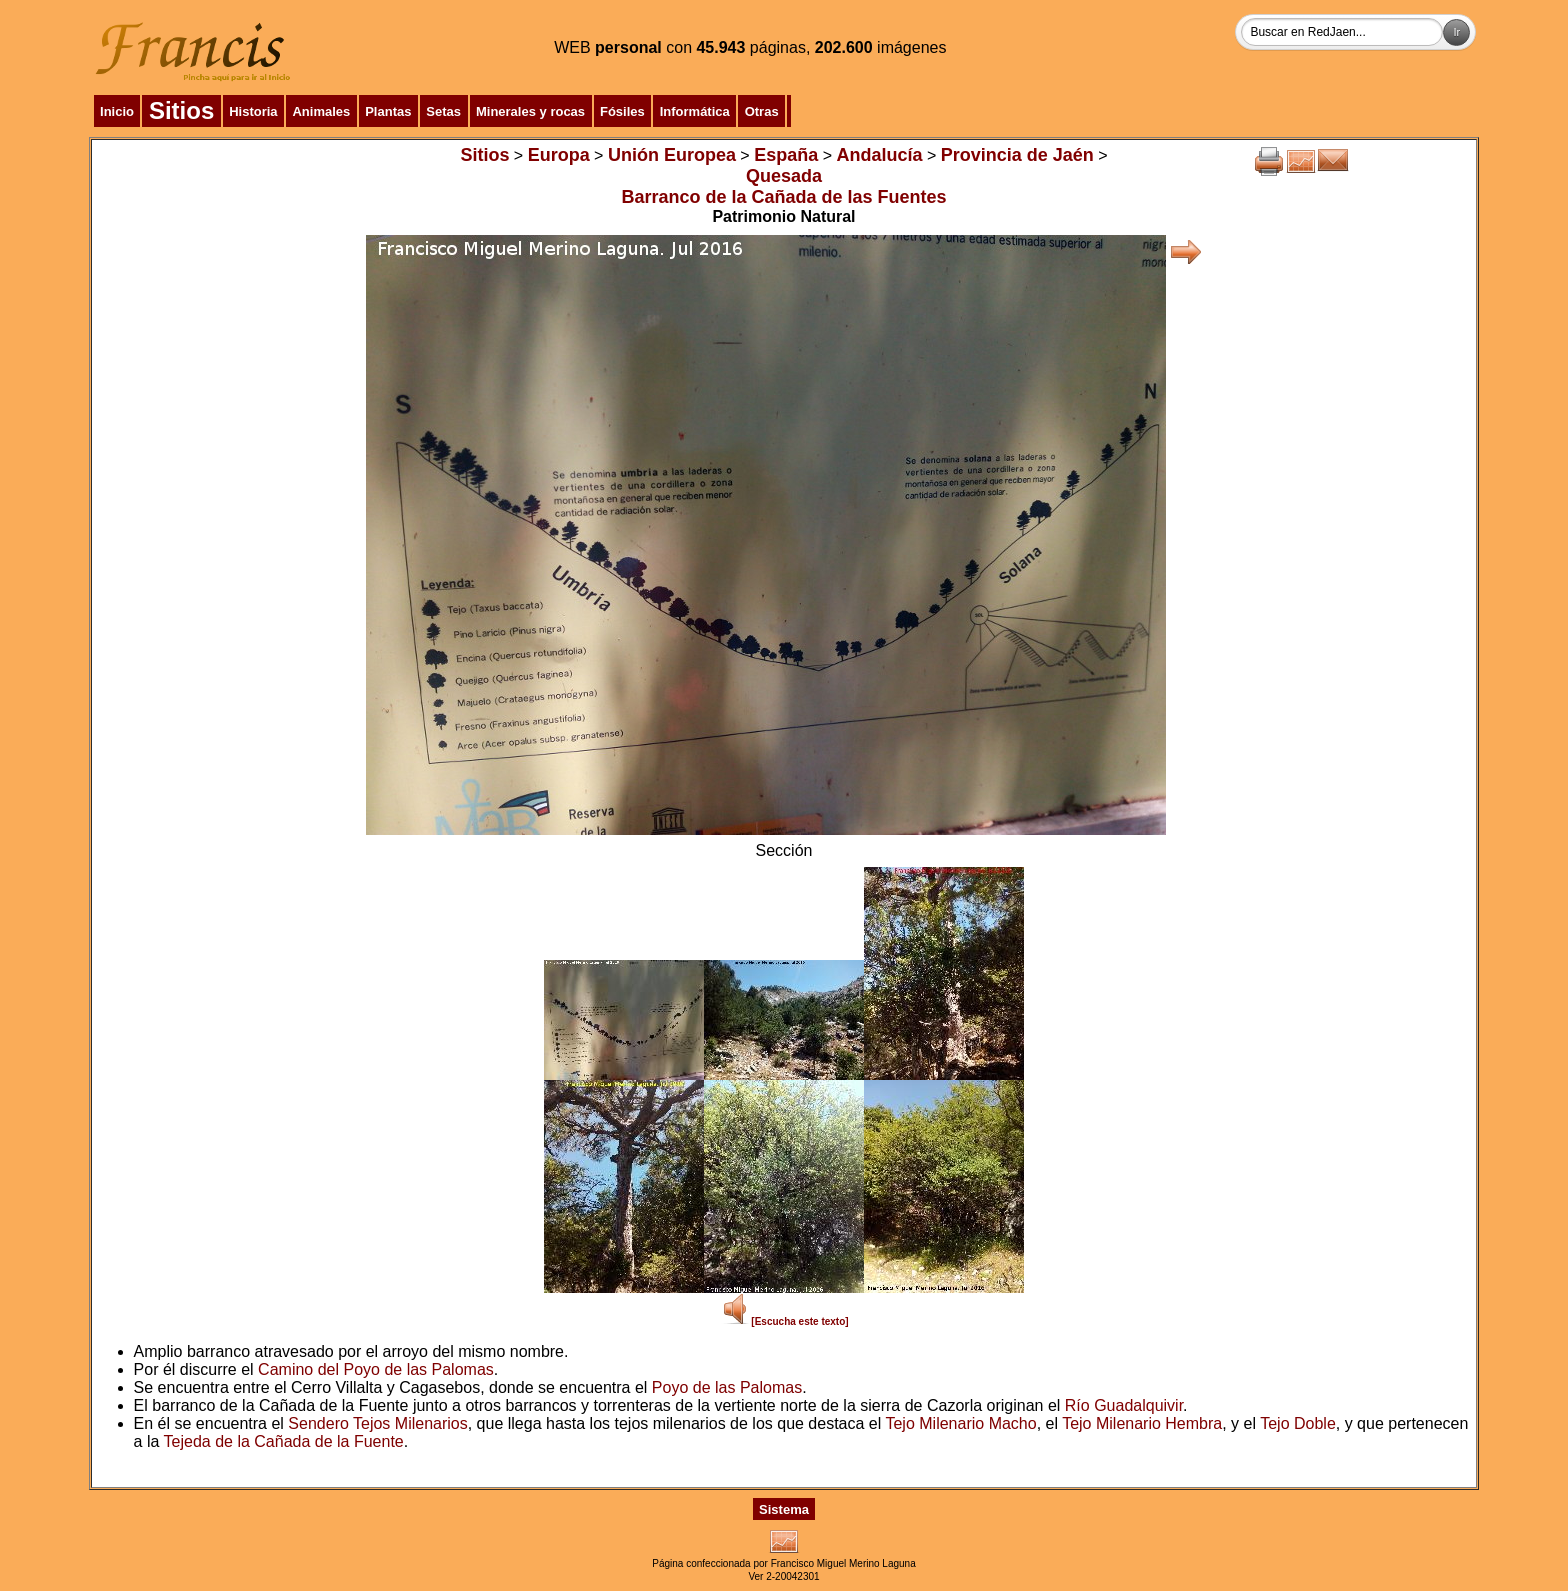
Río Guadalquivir (1124, 1405)
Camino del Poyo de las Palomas (376, 1369)
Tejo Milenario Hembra (1142, 1423)
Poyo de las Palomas (727, 1387)
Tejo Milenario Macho (960, 1423)
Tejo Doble (1298, 1423)
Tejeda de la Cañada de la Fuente (284, 1441)
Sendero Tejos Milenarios (377, 1423)
